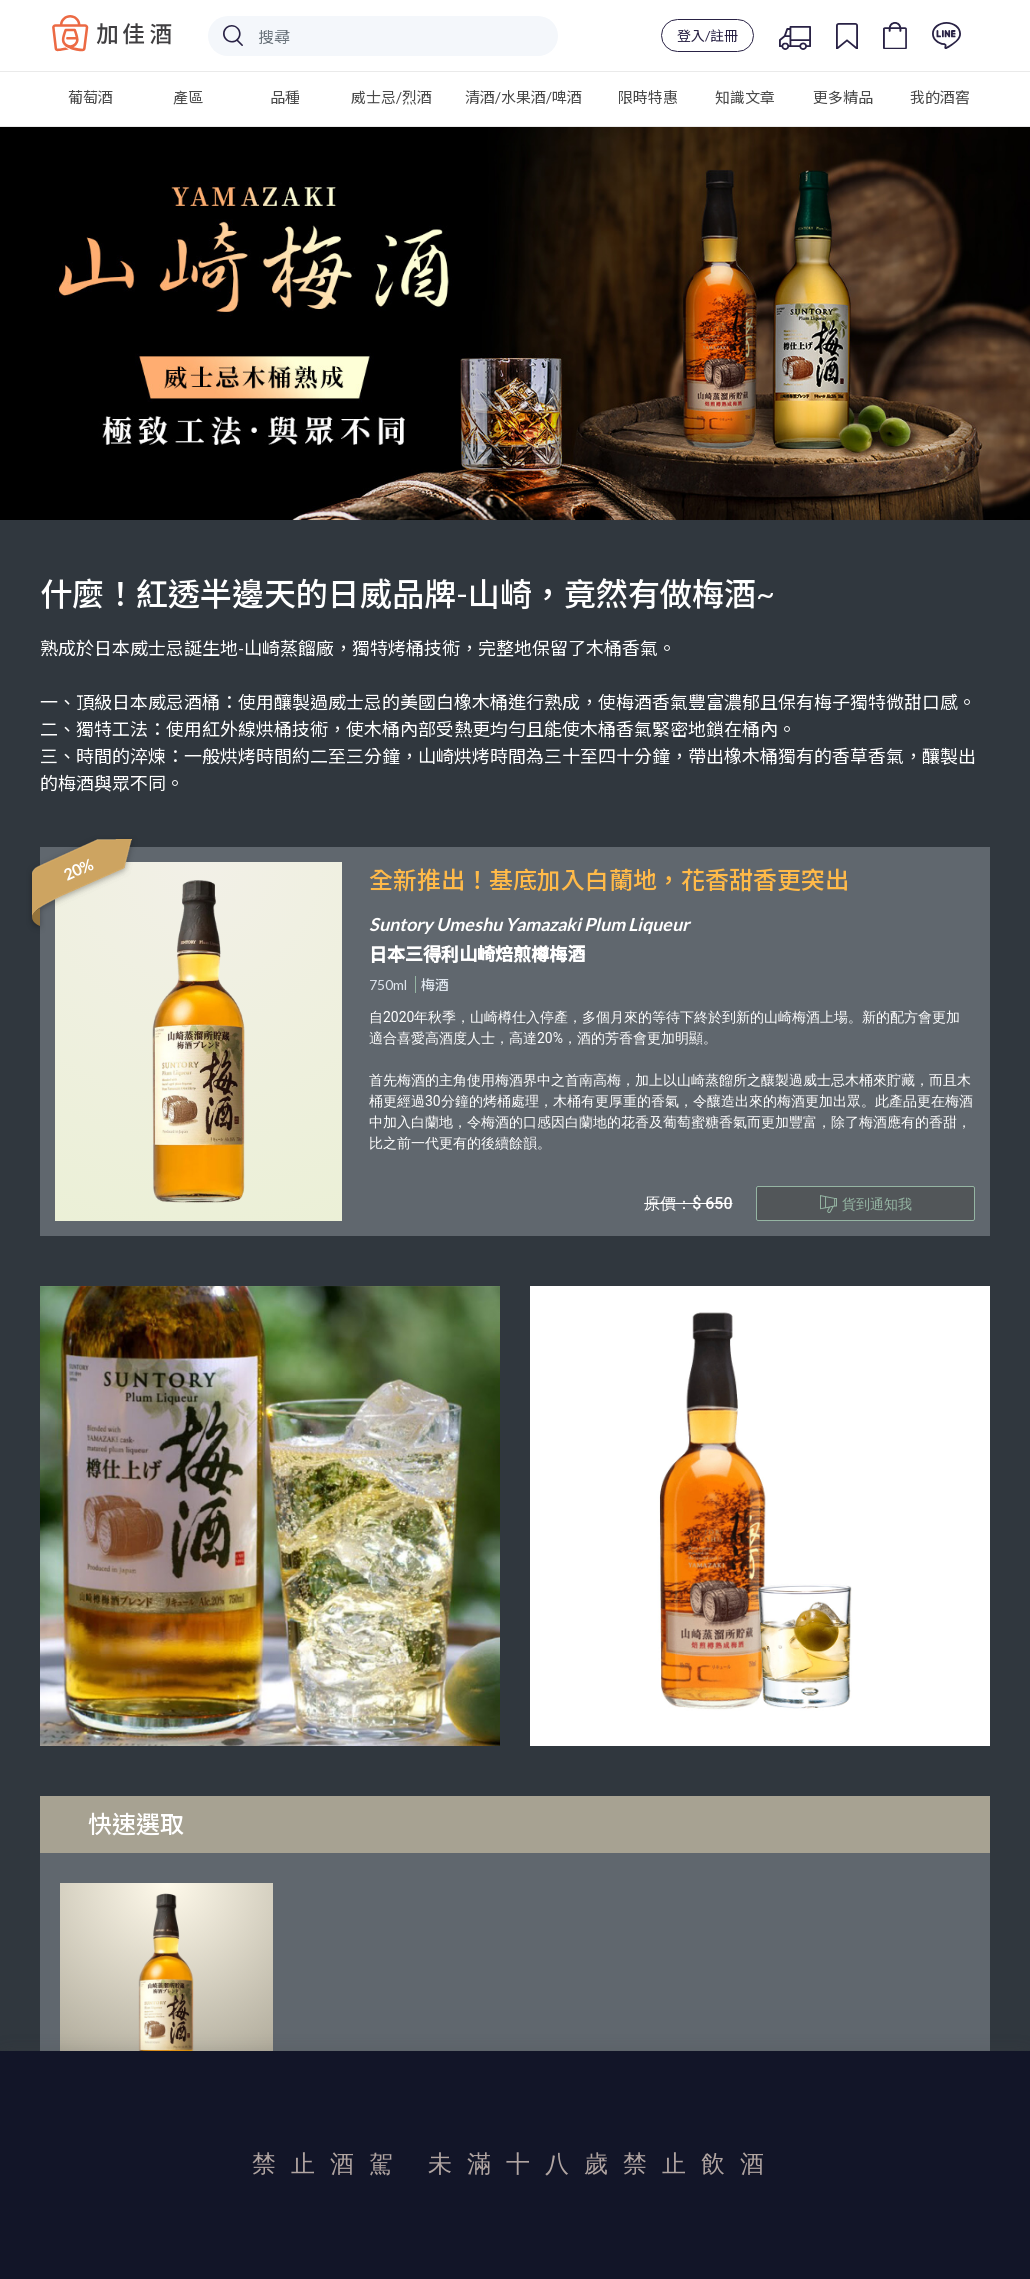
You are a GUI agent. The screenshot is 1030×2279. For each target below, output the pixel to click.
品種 (285, 97)
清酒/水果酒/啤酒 (523, 97)
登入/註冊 (707, 35)
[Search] (383, 36)
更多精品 (843, 97)
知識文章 (745, 97)
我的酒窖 (940, 97)
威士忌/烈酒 (391, 97)
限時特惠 (648, 97)
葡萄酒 (90, 97)
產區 (188, 97)
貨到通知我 (866, 1204)
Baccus (112, 33)
